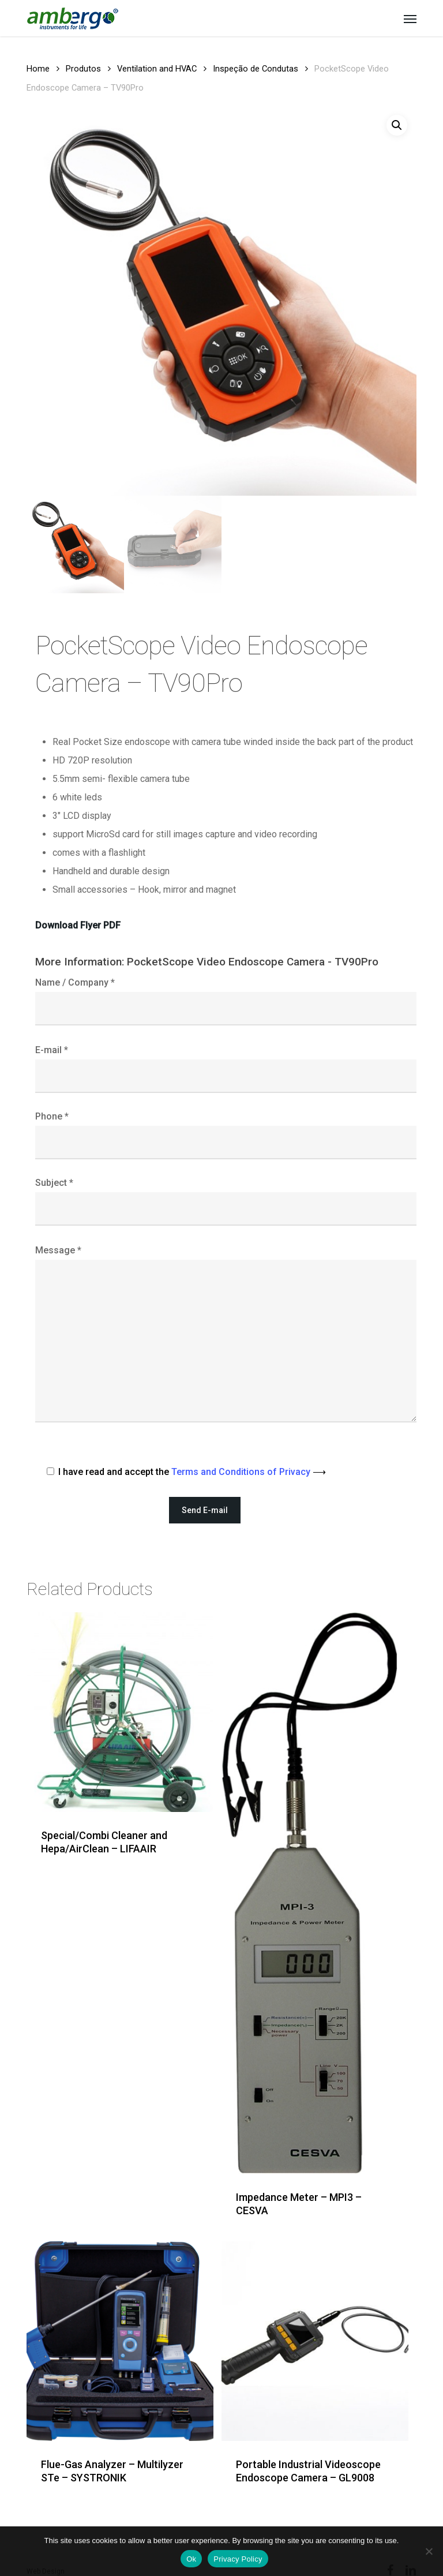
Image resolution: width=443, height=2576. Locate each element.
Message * (225, 1337)
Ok (191, 2559)
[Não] (428, 2551)
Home (38, 68)
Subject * (225, 1201)
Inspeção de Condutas (255, 68)
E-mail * (225, 1068)
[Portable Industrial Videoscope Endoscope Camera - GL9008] (315, 2341)
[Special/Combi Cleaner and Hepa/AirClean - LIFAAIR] (120, 1712)
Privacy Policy (237, 2559)
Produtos (83, 68)
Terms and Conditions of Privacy (248, 1471)
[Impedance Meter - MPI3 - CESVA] (315, 1893)
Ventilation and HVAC (157, 68)
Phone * (225, 1135)
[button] (410, 18)
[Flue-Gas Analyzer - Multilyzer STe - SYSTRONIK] (120, 2341)
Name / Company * (225, 1001)
